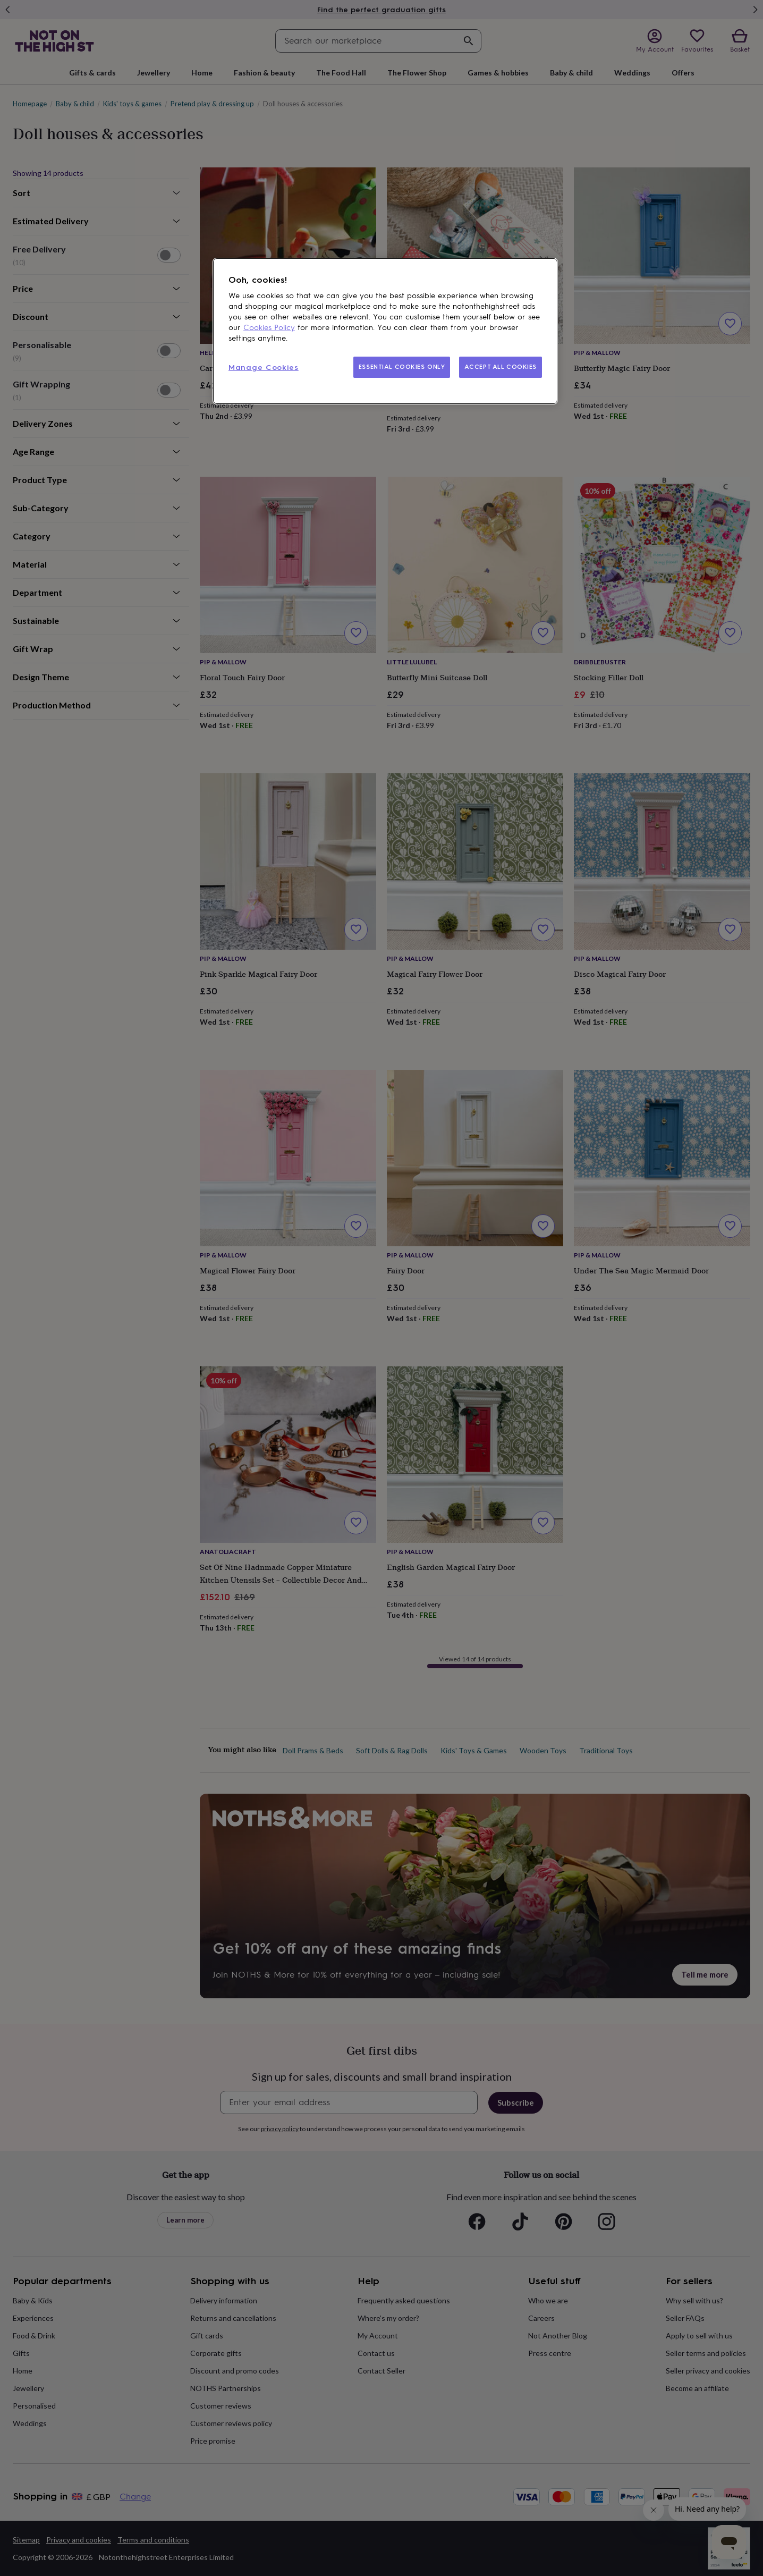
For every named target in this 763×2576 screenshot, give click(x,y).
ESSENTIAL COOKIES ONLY (402, 366)
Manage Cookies (263, 367)
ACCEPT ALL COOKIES (500, 366)
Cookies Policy (269, 328)
